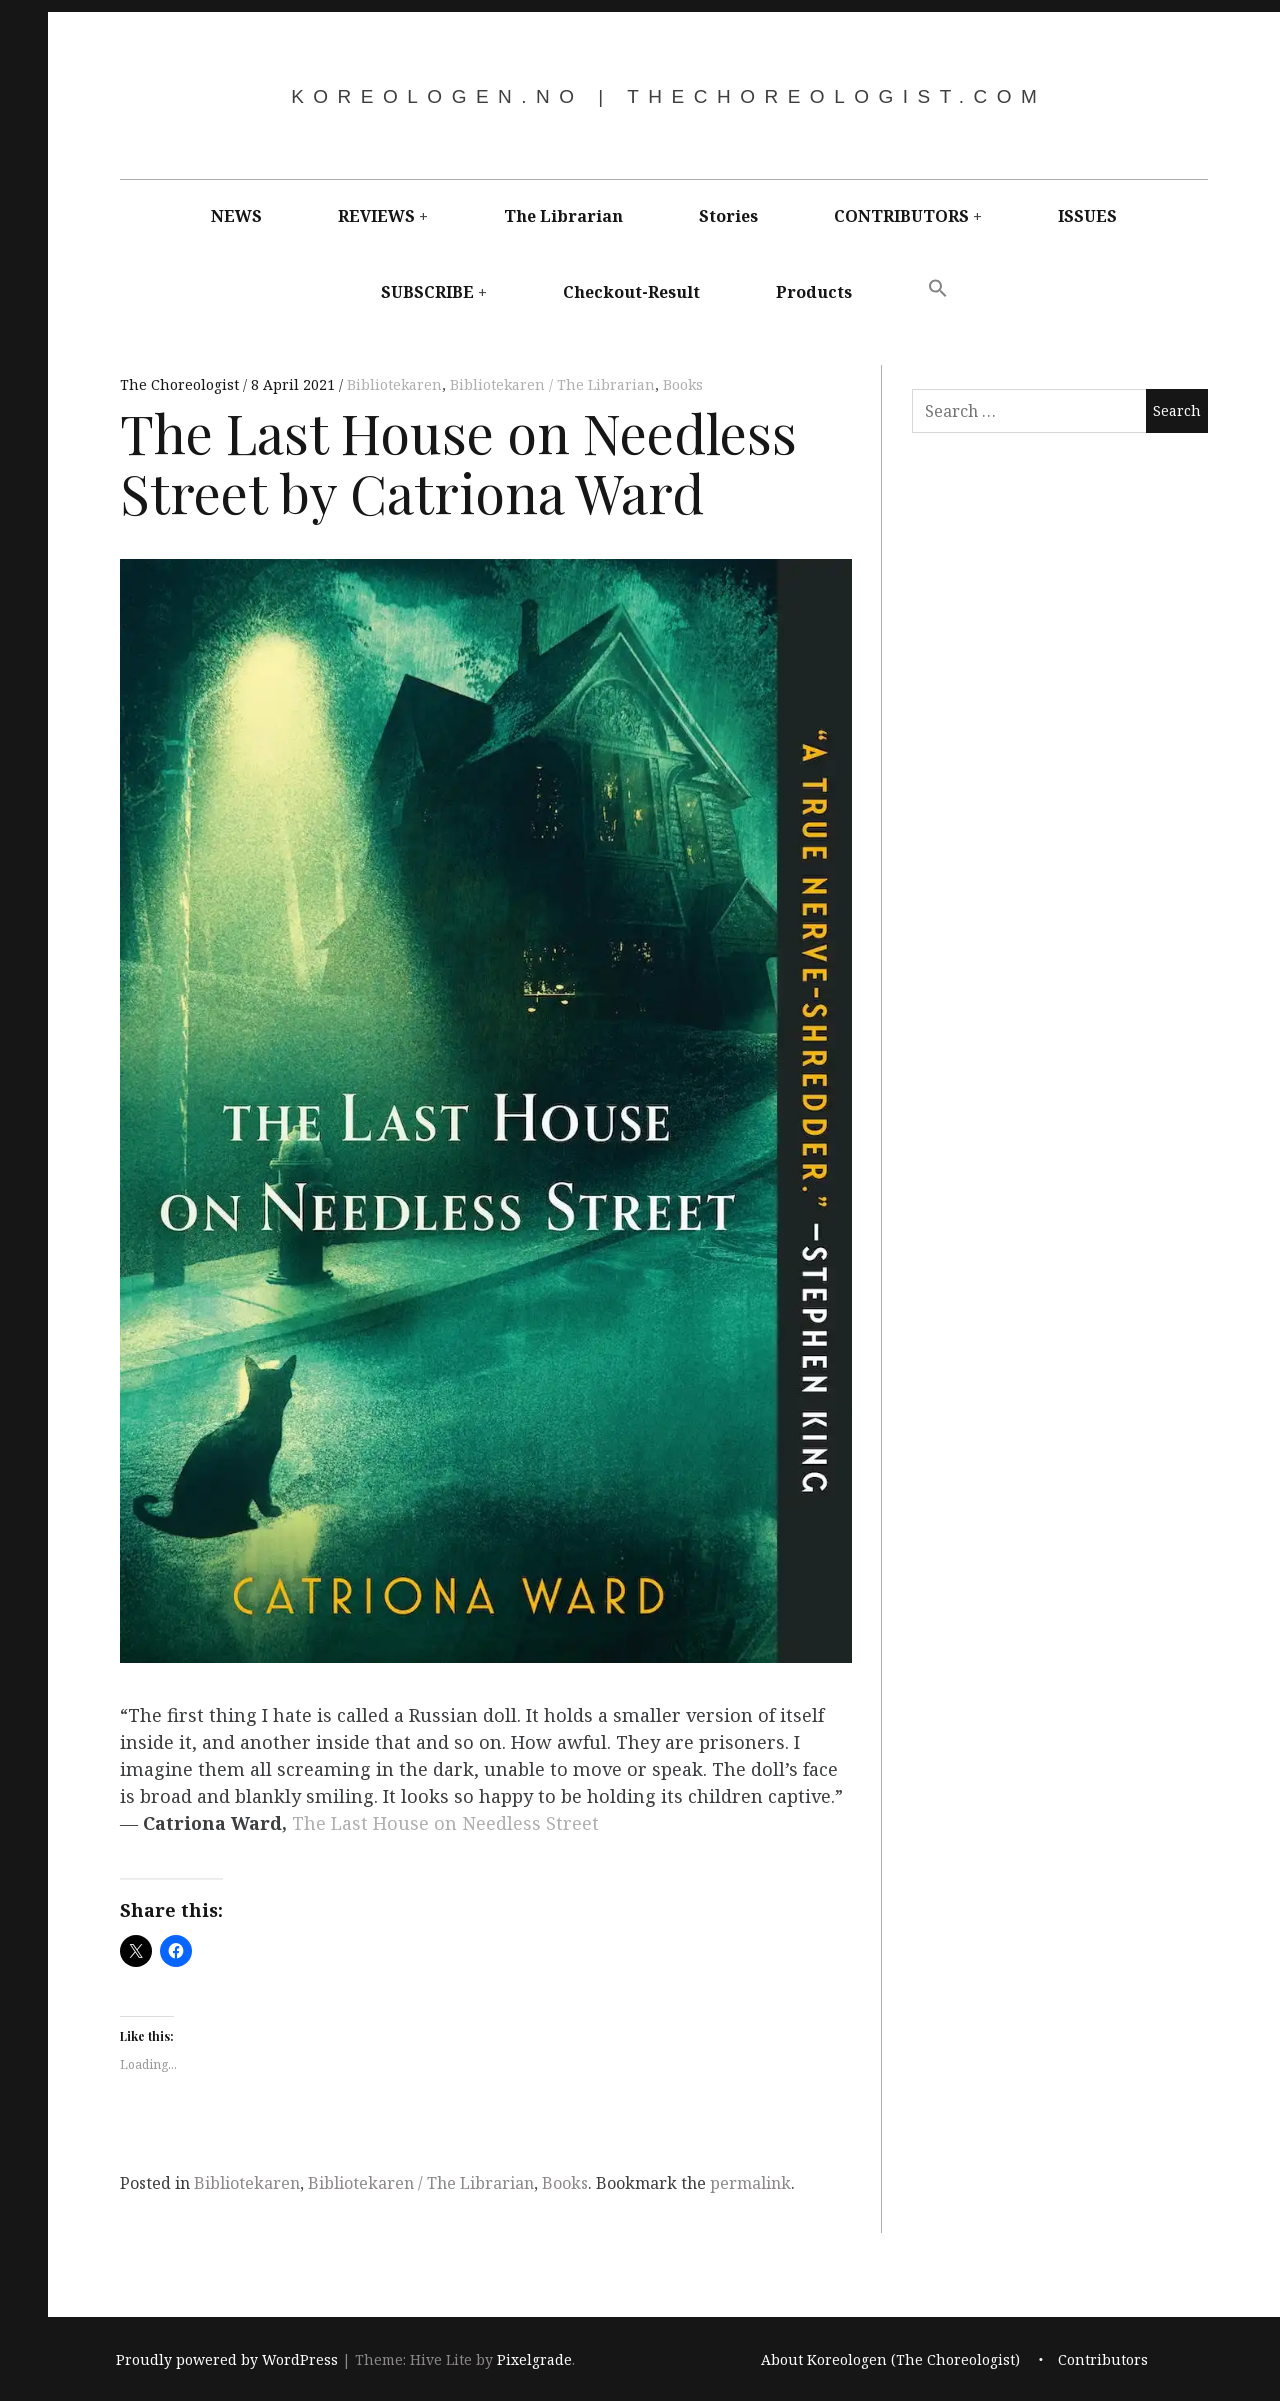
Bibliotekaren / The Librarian (552, 384)
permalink (750, 2183)
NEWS (236, 216)
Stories (728, 216)
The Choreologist (181, 384)
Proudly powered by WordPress (227, 2359)
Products (814, 292)
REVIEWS (376, 216)
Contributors (1103, 2359)
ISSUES (1087, 216)
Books (683, 384)
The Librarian (563, 216)
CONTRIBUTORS (901, 216)
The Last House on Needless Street (445, 1824)
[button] (938, 289)
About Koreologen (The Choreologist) (890, 2359)
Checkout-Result (631, 292)
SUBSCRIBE (427, 292)
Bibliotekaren (394, 384)
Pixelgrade (534, 2359)
